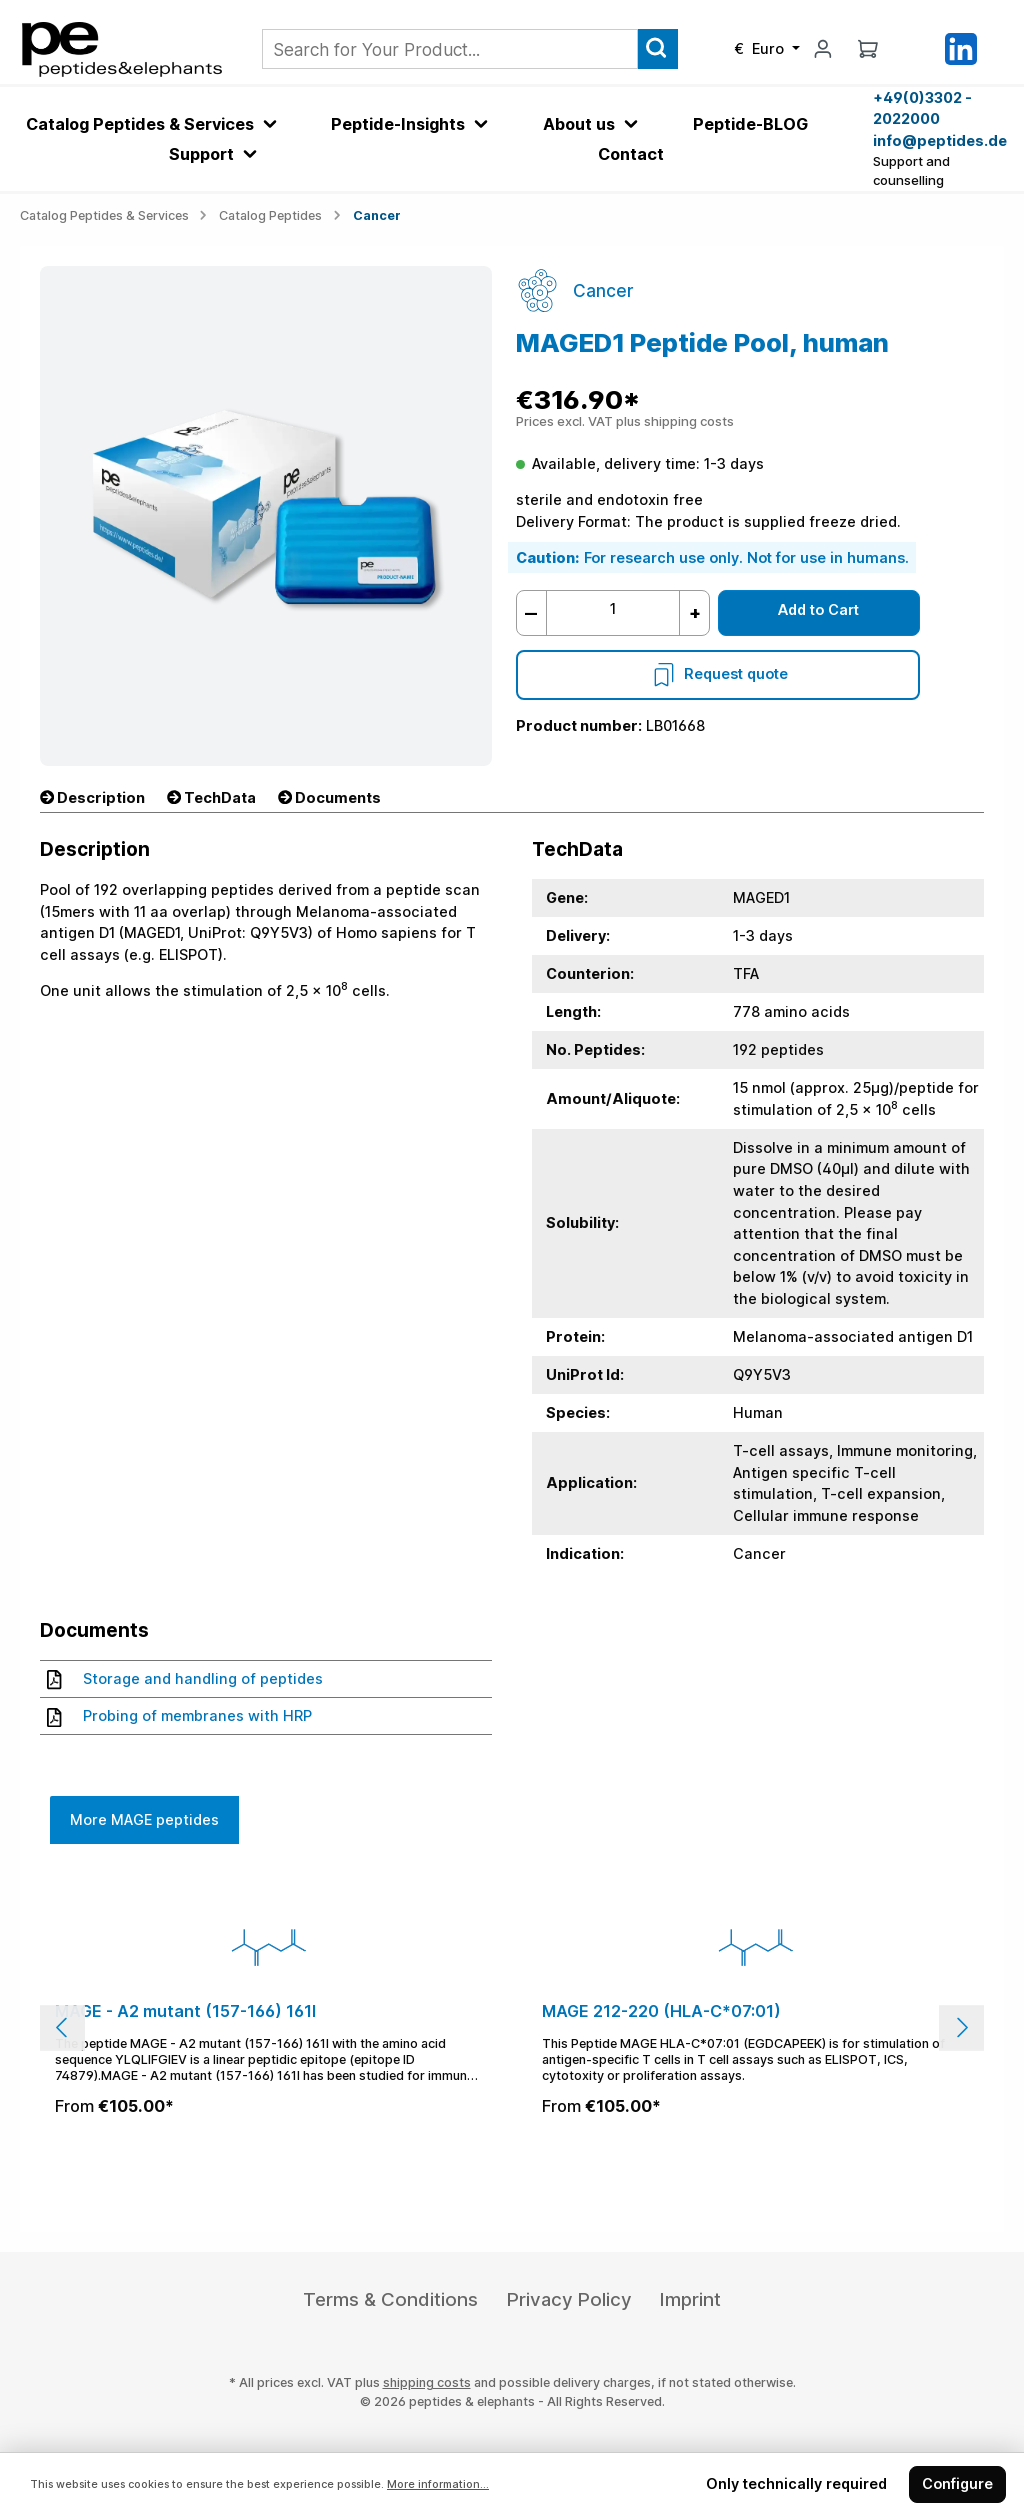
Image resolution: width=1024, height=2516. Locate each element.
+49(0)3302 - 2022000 (922, 108)
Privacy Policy (569, 2299)
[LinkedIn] (961, 47)
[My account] (823, 48)
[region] (512, 2027)
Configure (957, 2483)
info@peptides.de (938, 140)
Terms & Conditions (390, 2299)
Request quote (718, 673)
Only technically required (796, 2483)
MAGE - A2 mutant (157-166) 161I (185, 2011)
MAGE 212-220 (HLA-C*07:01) (661, 2011)
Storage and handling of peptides (185, 1679)
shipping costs (427, 2382)
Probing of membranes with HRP (179, 1716)
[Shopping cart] (868, 48)
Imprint (690, 2299)
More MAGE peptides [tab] (144, 1819)
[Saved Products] (914, 49)
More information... (438, 2484)
